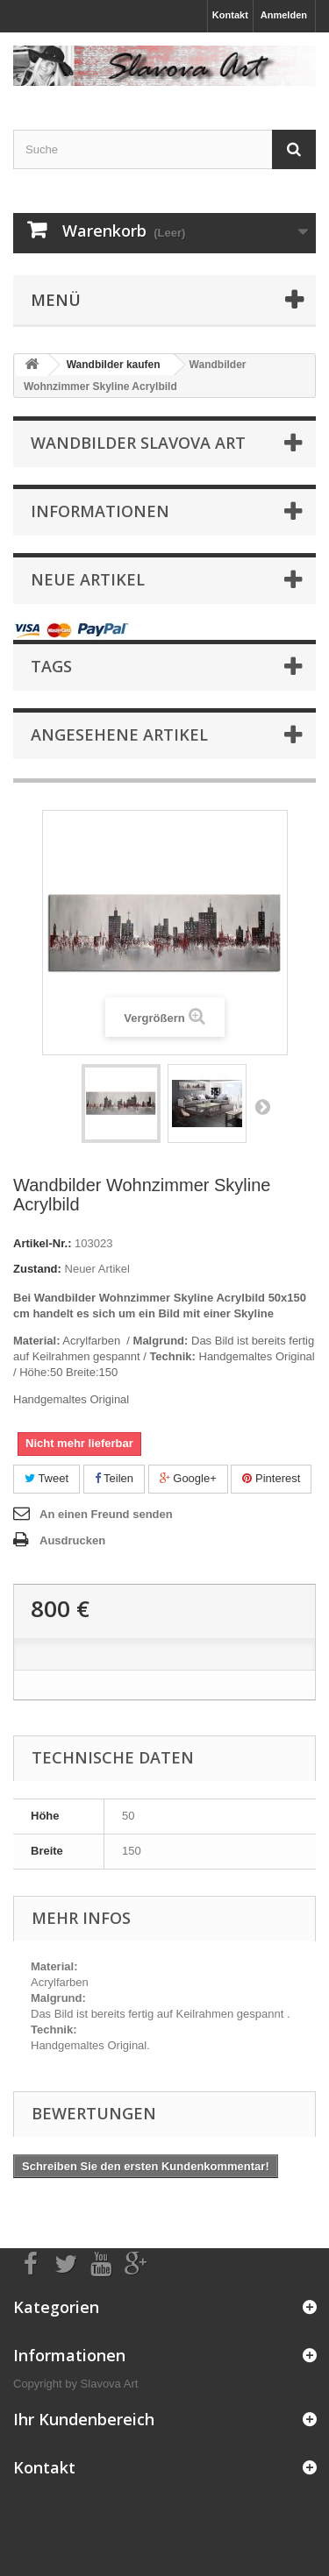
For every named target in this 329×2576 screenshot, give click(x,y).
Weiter (262, 1106)
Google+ (188, 1478)
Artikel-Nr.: (42, 1243)
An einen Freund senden (106, 1514)
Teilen (114, 1478)
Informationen (100, 511)
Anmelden (284, 15)
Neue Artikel (88, 579)
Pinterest (271, 1478)
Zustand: (37, 1268)
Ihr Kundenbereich (83, 2419)
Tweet (46, 1478)
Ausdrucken (72, 1540)
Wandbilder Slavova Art (138, 442)
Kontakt (230, 15)
